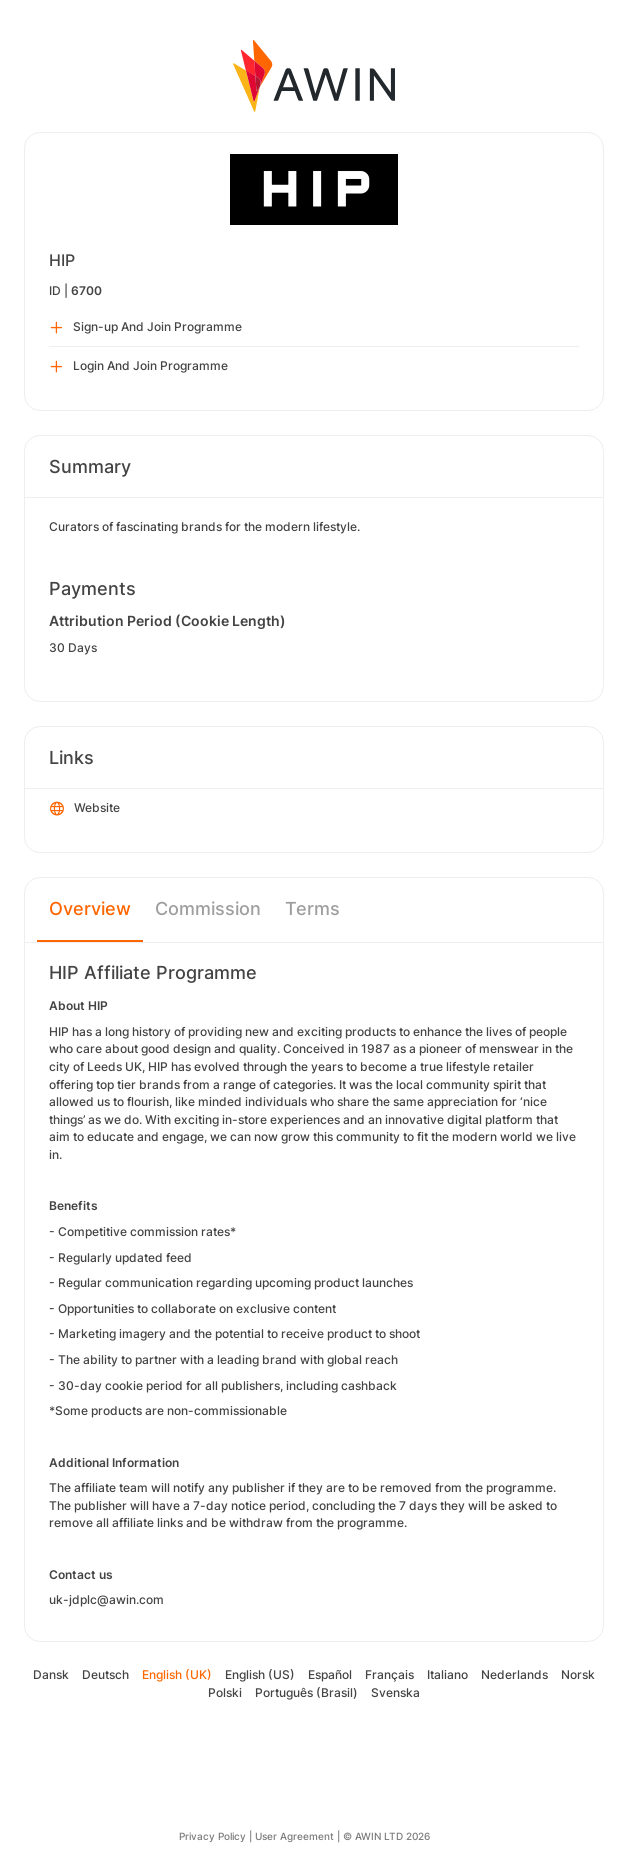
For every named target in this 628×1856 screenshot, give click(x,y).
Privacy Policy (212, 1836)
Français (389, 1674)
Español (330, 1674)
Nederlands (514, 1674)
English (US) (260, 1674)
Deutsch (105, 1674)
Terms (312, 908)
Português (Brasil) (306, 1692)
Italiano (447, 1674)
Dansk (51, 1674)
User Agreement (294, 1836)
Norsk (578, 1674)
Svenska (395, 1692)
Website (85, 809)
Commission (208, 908)
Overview (90, 908)
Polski (225, 1692)
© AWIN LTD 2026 (386, 1836)
